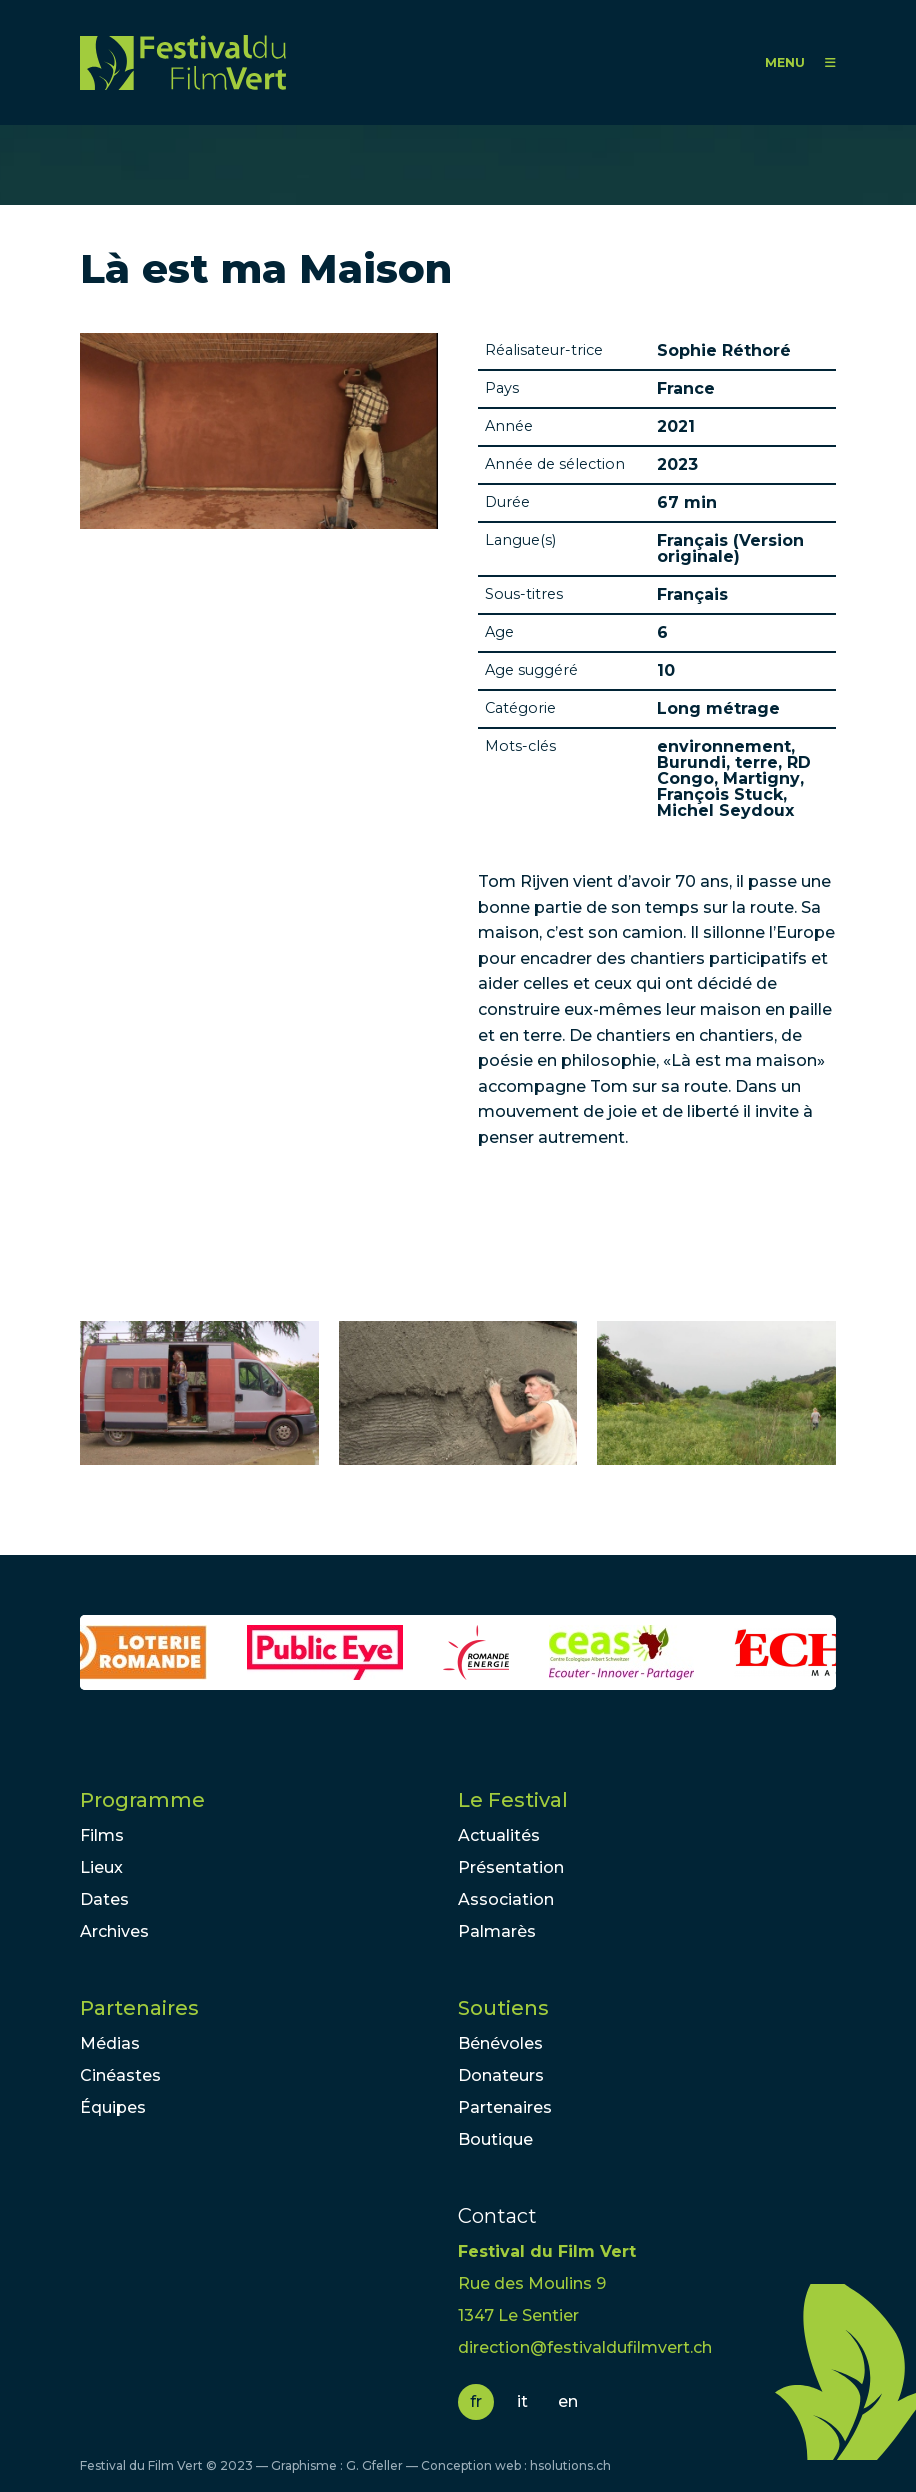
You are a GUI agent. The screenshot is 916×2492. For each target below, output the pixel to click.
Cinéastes (120, 2075)
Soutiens (503, 2008)
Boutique (495, 2139)
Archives (114, 1931)
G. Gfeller (374, 2465)
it (522, 2401)
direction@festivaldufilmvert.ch (585, 2347)
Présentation (511, 1867)
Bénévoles (500, 2043)
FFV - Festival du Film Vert (183, 62)
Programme (142, 1800)
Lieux (101, 1867)
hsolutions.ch (570, 2465)
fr (476, 2401)
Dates (104, 1899)
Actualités (499, 1835)
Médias (110, 2043)
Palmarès (497, 1931)
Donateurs (501, 2075)
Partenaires (139, 2008)
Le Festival (513, 1800)
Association (506, 1899)
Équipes (113, 2107)
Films (102, 1835)
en (568, 2401)
